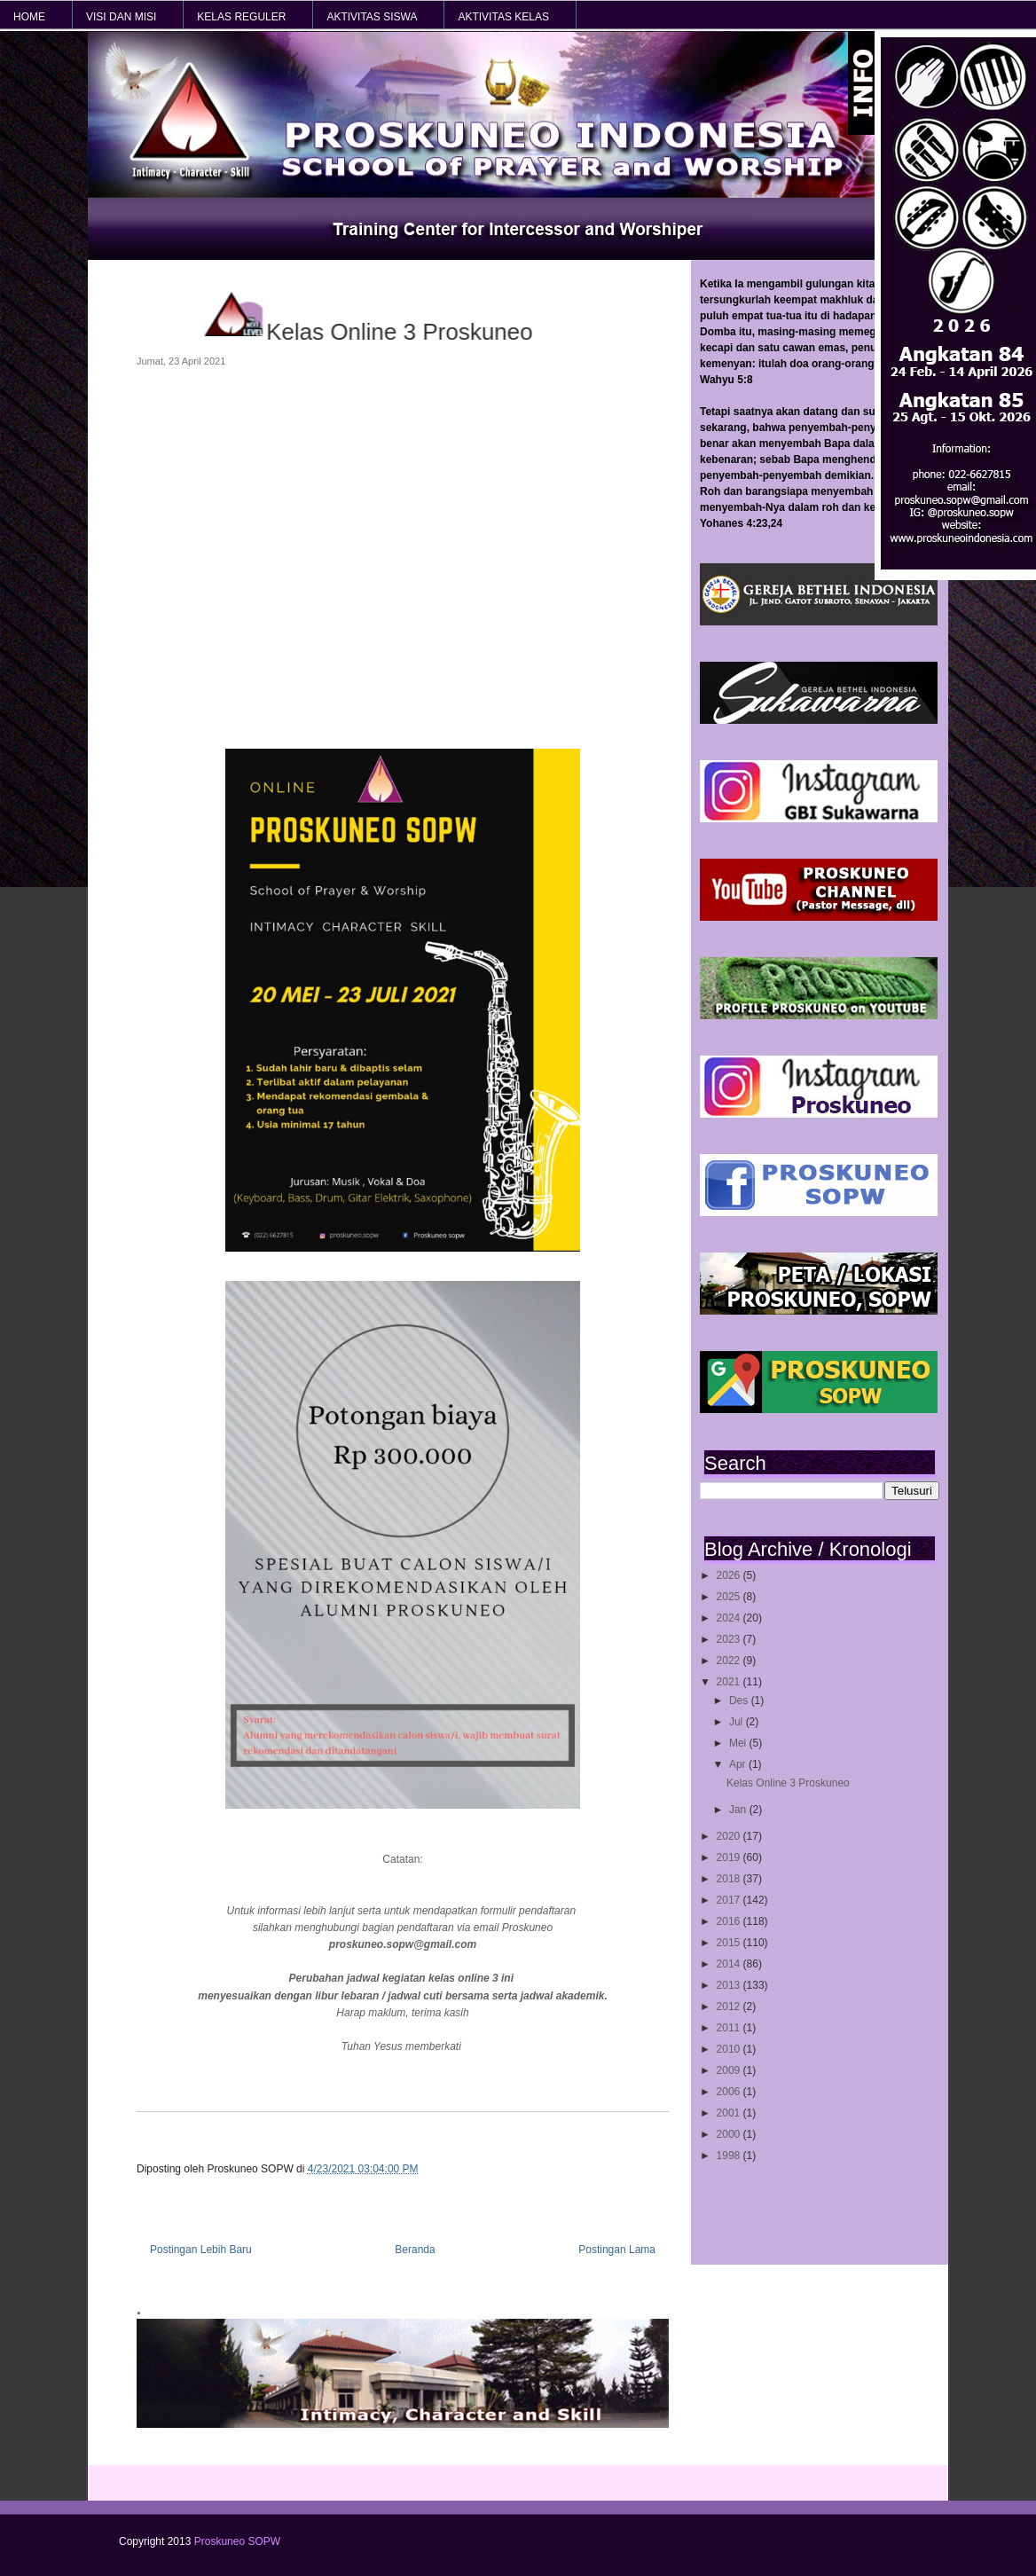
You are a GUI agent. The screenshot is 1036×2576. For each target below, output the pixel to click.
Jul (737, 1722)
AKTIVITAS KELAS (503, 17)
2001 (730, 2113)
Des (740, 1700)
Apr (739, 1764)
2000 (730, 2134)
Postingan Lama (616, 2249)
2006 (730, 2091)
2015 (730, 1942)
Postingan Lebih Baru (201, 2249)
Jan (739, 1809)
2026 (730, 1575)
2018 (730, 1879)
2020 (730, 1836)
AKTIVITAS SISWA (371, 17)
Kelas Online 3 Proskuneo (788, 1783)
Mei (739, 1743)
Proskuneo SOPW (237, 2541)
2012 (730, 2006)
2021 (730, 1682)
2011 (730, 2028)
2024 (730, 1618)
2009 (730, 2070)
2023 (730, 1639)
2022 (730, 1660)
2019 (730, 1857)
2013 (730, 1985)
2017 (730, 1900)
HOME (29, 17)
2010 (730, 2049)
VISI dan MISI (121, 17)
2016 (730, 1921)
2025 (730, 1596)
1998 (730, 2155)
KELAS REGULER (241, 17)
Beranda (415, 2249)
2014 (730, 1964)
